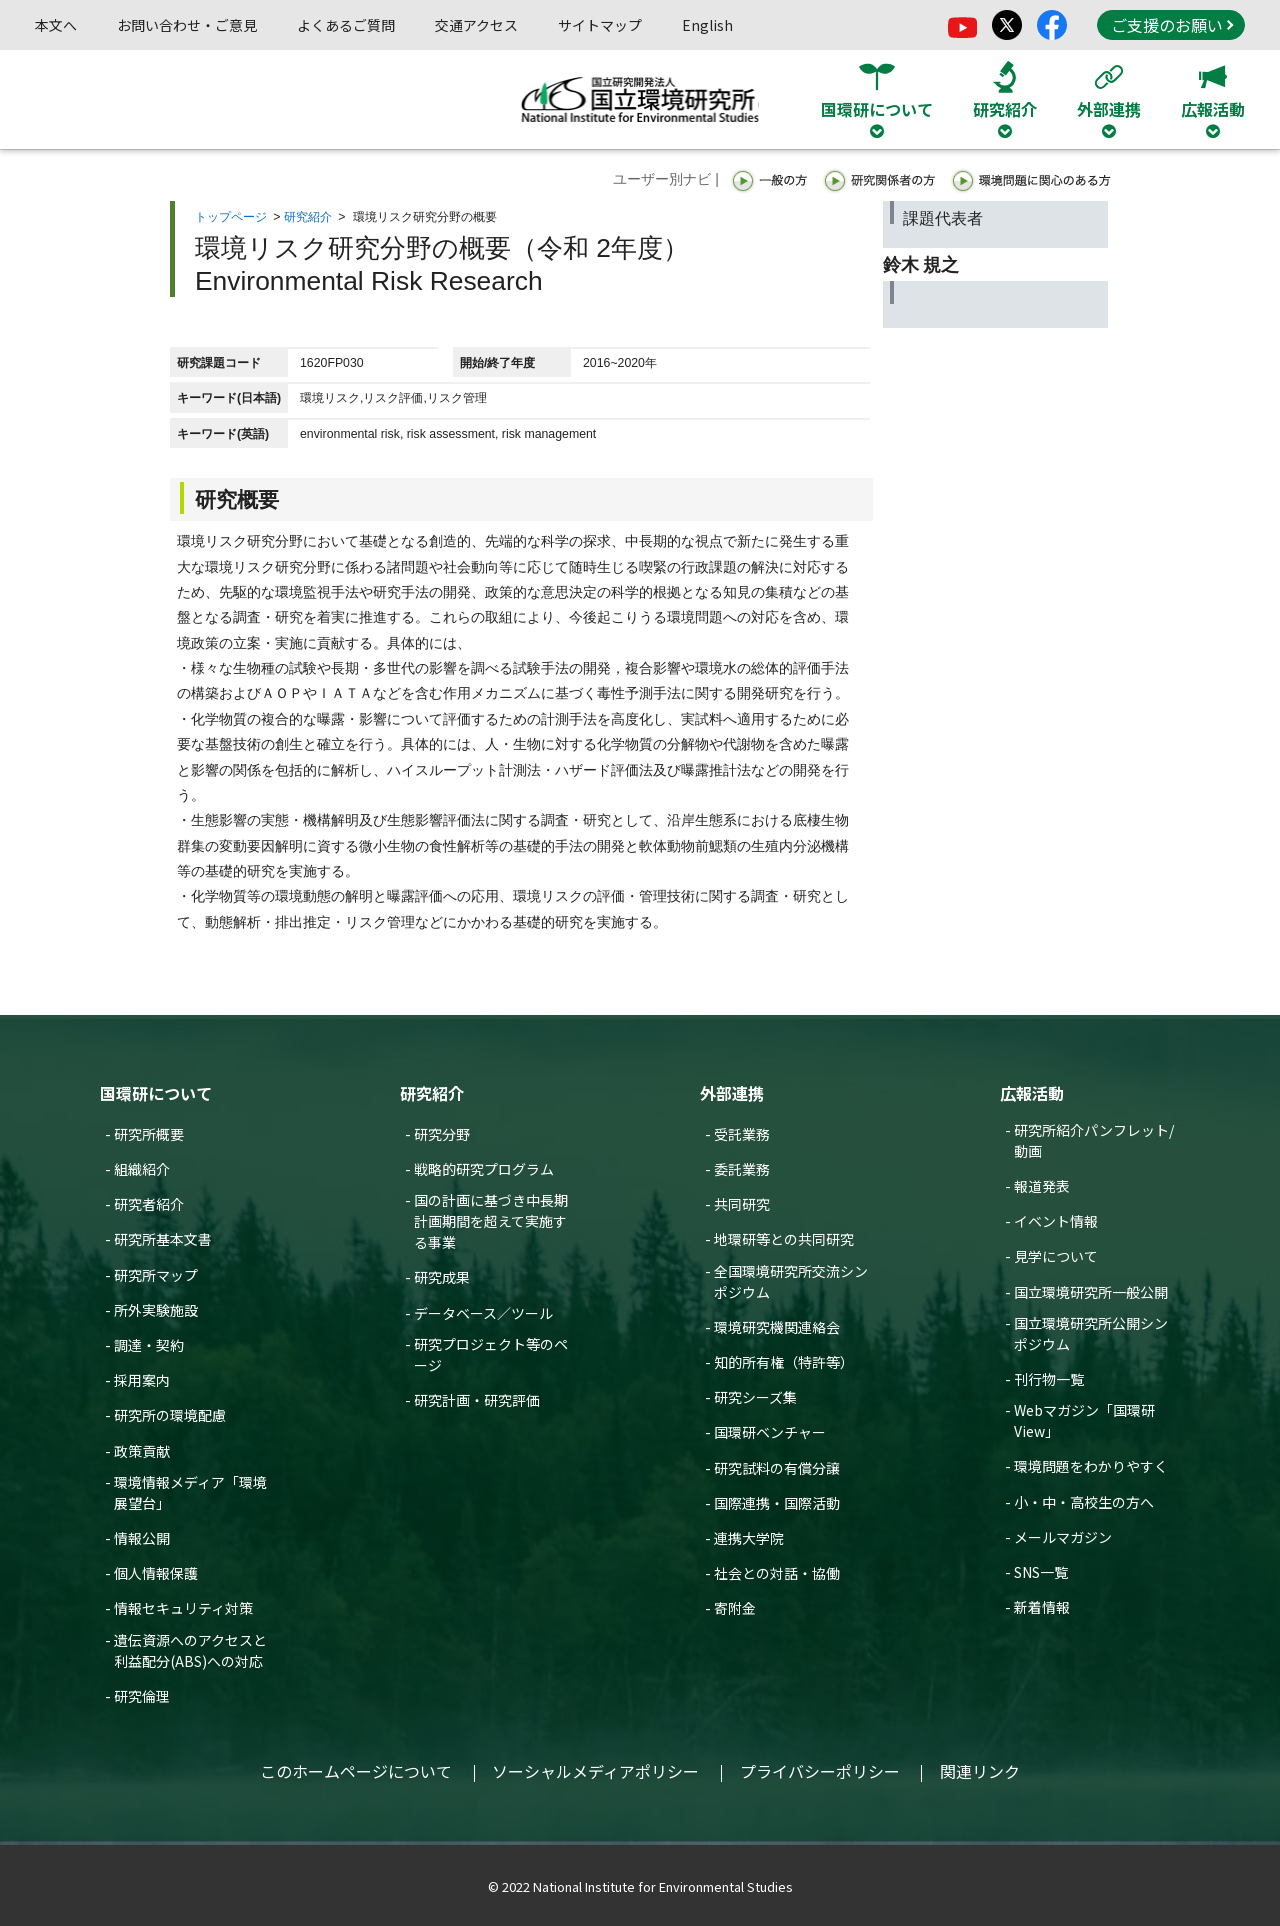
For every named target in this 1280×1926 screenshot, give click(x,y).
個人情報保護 (156, 1573)
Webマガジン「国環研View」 (1084, 1420)
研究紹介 (308, 217)
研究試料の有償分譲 (777, 1468)
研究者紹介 (149, 1204)
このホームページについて (356, 1771)
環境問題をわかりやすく (1091, 1466)
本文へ (56, 25)
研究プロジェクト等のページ (491, 1354)
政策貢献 (142, 1451)
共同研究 (742, 1204)
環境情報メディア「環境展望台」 (190, 1492)
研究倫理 (142, 1696)
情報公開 (142, 1538)
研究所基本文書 (163, 1239)
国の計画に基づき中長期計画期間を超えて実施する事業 (491, 1221)
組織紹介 (142, 1169)
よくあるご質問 (346, 25)
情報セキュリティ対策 (183, 1608)
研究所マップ (156, 1275)
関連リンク (980, 1771)
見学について (1056, 1256)
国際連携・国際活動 (777, 1503)
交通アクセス (476, 25)
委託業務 (742, 1169)
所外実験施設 (156, 1310)
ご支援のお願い (1172, 25)
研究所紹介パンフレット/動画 (1094, 1140)
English (707, 25)
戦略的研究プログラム (484, 1169)
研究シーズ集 (755, 1397)
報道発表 (1042, 1186)
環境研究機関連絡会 (777, 1327)
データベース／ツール (483, 1313)
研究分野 (442, 1134)
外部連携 (732, 1093)
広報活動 (1032, 1093)
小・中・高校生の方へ (1084, 1502)
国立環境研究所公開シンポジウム (1091, 1333)
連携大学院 (749, 1538)
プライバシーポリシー (820, 1771)
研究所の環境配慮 (170, 1415)
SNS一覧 (1041, 1572)
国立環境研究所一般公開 (1091, 1292)
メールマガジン (1063, 1537)
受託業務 (742, 1134)
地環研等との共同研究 (784, 1239)
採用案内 (142, 1380)
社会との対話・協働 (777, 1573)
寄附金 (735, 1608)
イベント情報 (1056, 1221)
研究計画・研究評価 (477, 1400)
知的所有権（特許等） (784, 1362)
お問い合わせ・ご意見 (187, 25)
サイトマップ (600, 25)
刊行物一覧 (1049, 1379)
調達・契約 (149, 1345)
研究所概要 (149, 1134)
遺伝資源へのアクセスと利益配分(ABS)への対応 (190, 1650)
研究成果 (442, 1277)
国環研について (156, 1093)
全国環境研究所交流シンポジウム (791, 1281)
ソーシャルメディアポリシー (595, 1771)
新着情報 (1042, 1607)
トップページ (231, 217)
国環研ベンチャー (770, 1432)
